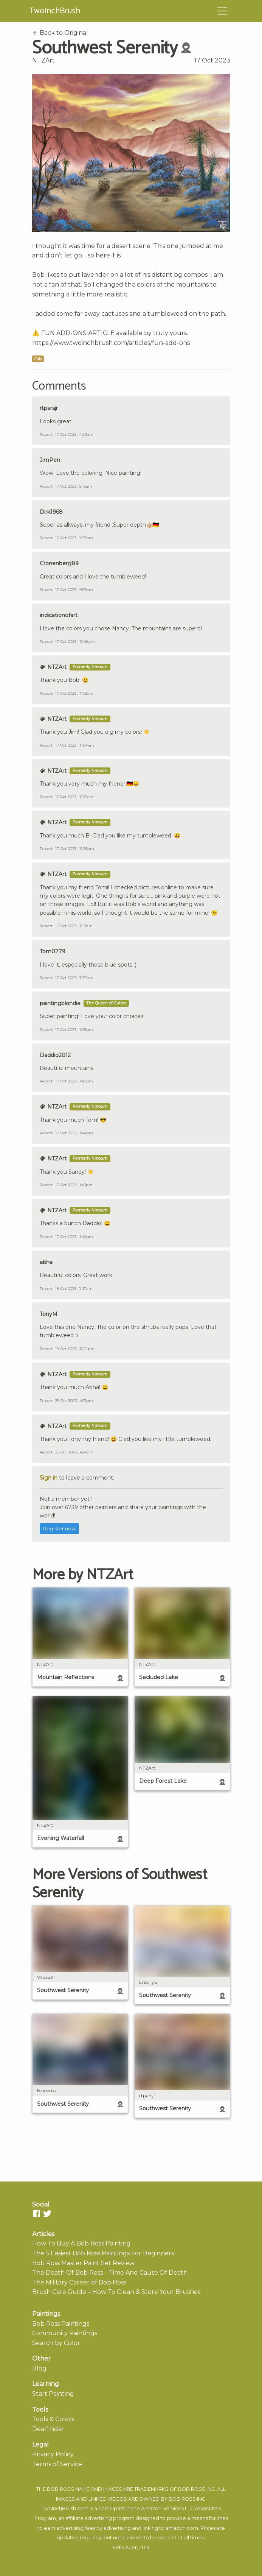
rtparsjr (49, 408)
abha (46, 1262)
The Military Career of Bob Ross (79, 2282)
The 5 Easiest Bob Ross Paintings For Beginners (103, 2253)
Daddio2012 (55, 1055)
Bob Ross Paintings (60, 2323)
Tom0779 (52, 951)
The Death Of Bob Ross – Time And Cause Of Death (110, 2272)
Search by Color (56, 2343)
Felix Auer (125, 2547)
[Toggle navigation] (222, 11)
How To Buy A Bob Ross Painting (81, 2243)
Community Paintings (64, 2333)
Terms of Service (57, 2464)
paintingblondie (60, 1003)
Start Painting (53, 2393)
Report (46, 434)
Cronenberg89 (59, 563)
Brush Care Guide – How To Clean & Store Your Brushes (116, 2291)
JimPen (50, 460)
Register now (59, 1528)
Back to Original (60, 32)
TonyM (48, 1314)
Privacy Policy (53, 2454)
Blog (39, 2368)
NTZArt (43, 60)
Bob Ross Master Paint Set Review (83, 2263)
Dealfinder (48, 2429)
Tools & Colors (53, 2419)
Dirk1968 (51, 511)
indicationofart (59, 615)
